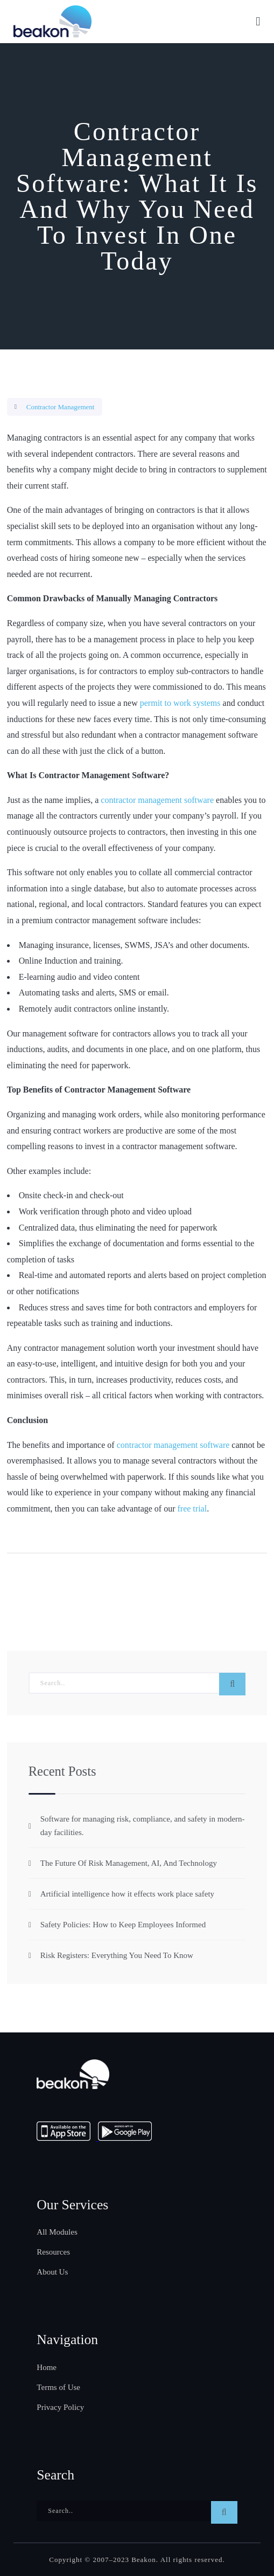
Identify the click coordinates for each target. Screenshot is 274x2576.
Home (47, 2367)
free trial (192, 1508)
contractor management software (157, 800)
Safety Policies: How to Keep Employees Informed (123, 1924)
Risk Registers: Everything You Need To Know (116, 1955)
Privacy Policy (60, 2407)
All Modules (57, 2232)
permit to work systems (180, 702)
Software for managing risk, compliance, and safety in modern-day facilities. (142, 1826)
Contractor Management (60, 407)
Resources (53, 2252)
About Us (52, 2272)
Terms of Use (58, 2387)
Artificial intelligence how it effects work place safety (127, 1894)
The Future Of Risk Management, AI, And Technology (128, 1863)
